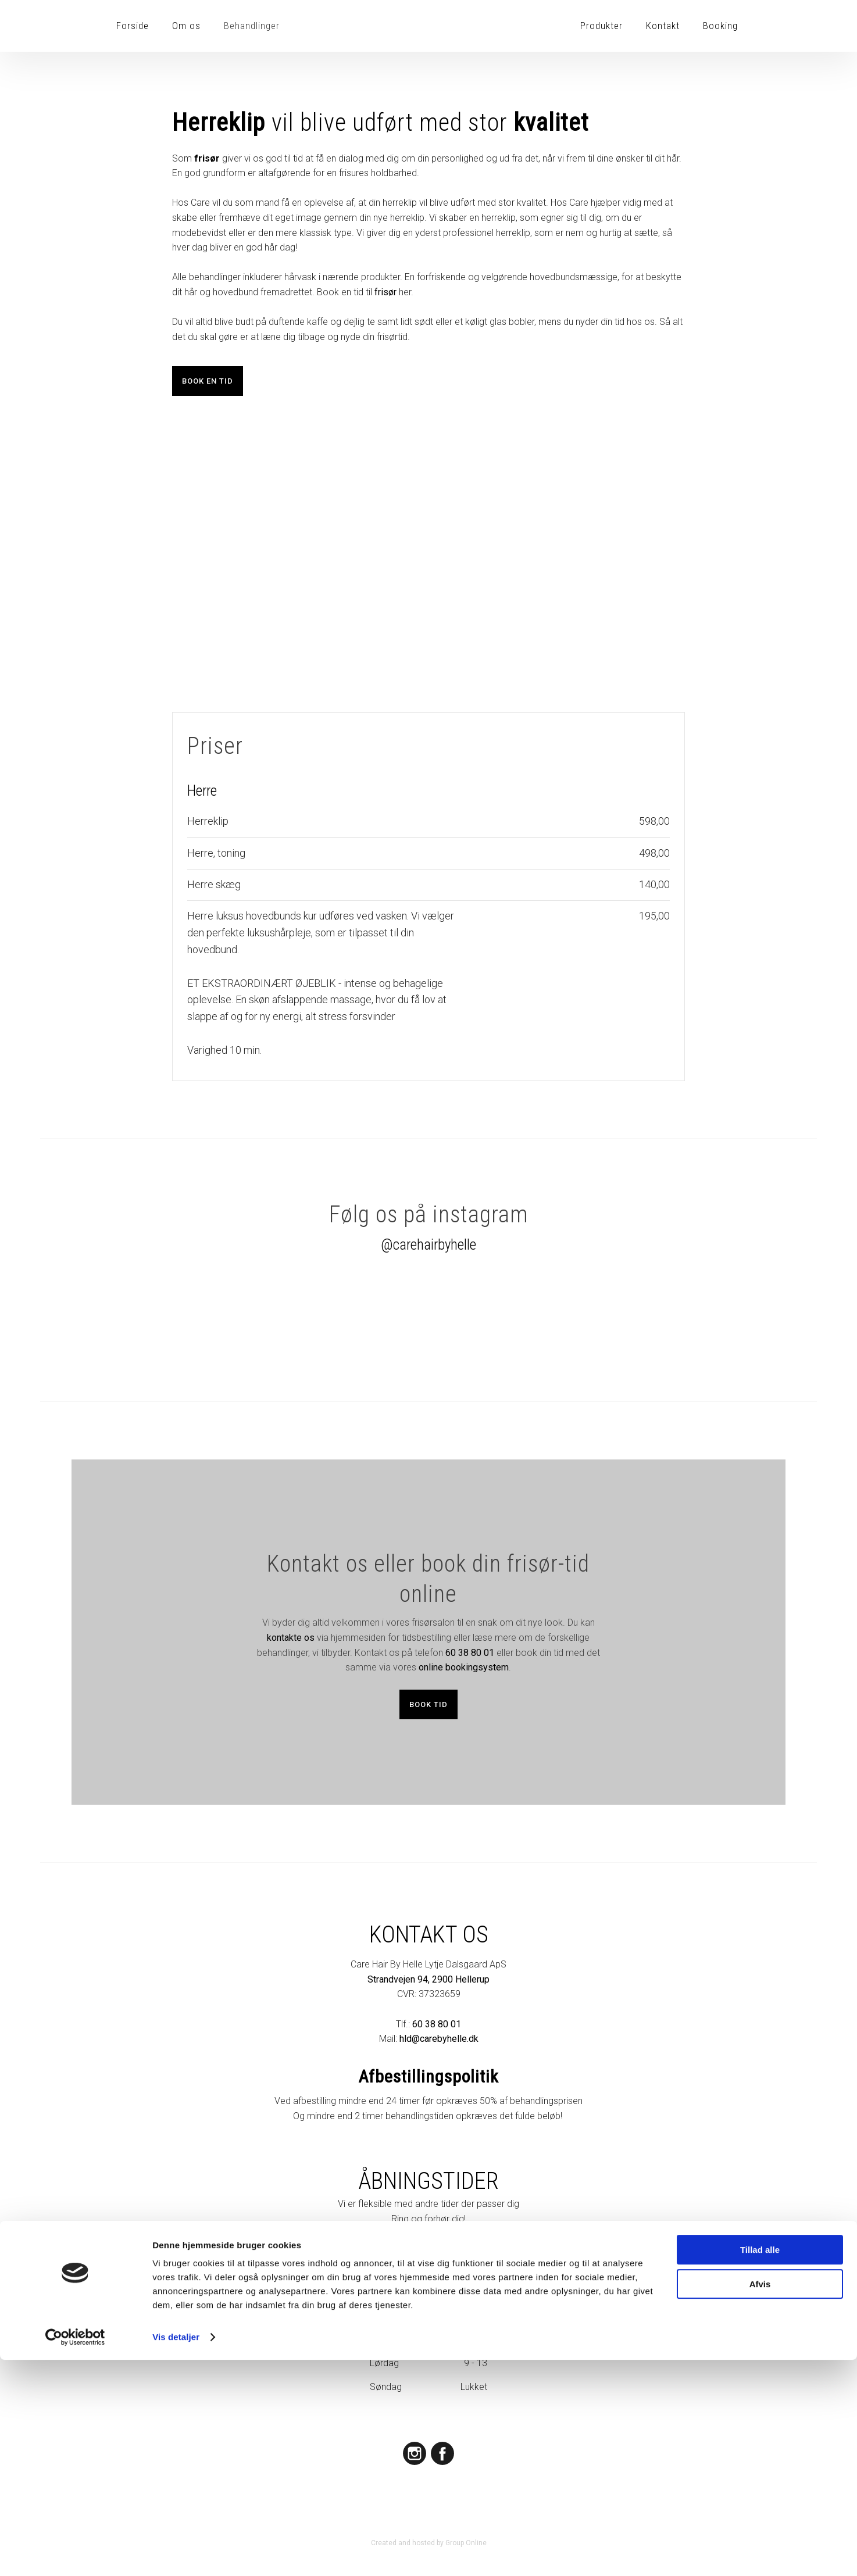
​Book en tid (207, 381)
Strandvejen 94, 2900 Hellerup (428, 1979)
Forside (132, 25)
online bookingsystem (464, 1667)
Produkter (601, 25)
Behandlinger (252, 25)
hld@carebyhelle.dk (439, 2038)
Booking (720, 25)
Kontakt (663, 25)
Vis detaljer (175, 2553)
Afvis (760, 2500)
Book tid (428, 1704)
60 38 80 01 (469, 1652)
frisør (385, 292)
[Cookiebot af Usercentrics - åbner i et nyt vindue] (75, 2553)
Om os (186, 25)
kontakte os (291, 1637)
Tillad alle (760, 2466)
